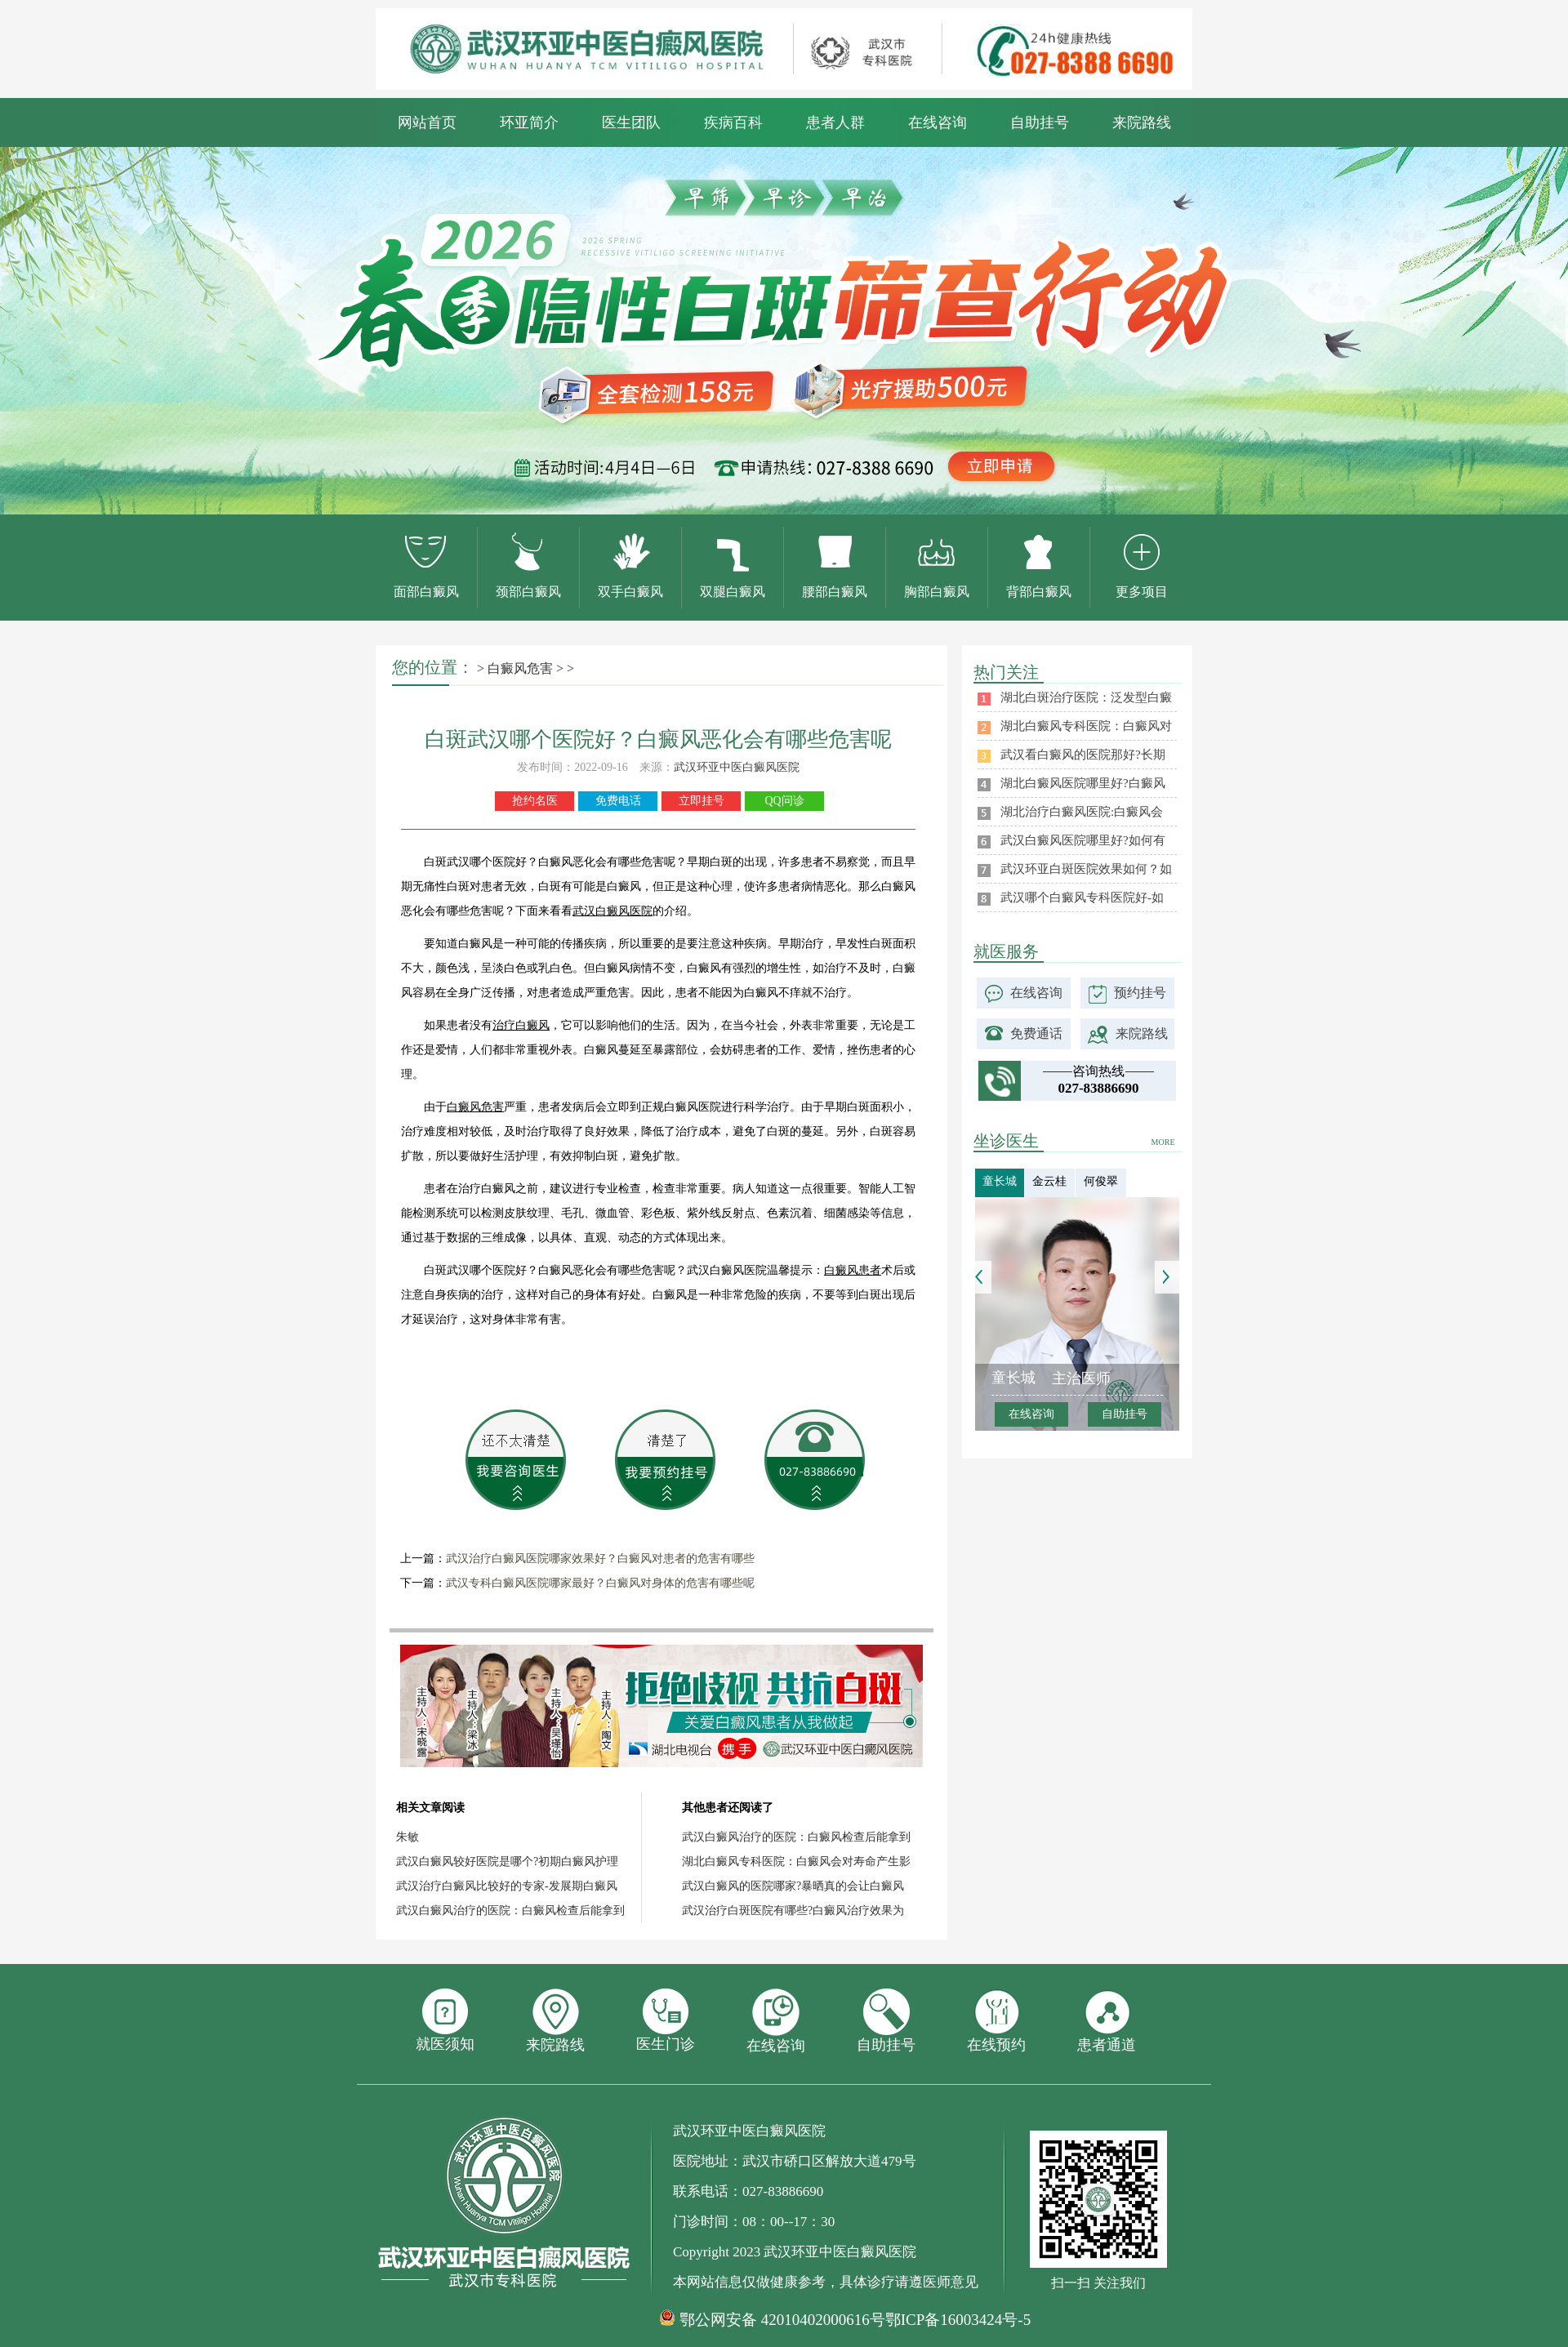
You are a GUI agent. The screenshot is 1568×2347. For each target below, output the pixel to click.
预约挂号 (1140, 993)
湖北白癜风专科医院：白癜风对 (1086, 726)
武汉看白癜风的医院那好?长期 (1082, 754)
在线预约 (996, 2020)
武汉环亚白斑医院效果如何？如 (1086, 868)
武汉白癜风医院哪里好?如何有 (1082, 840)
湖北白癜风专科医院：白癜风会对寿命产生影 (796, 1861)
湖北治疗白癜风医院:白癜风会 (1081, 811)
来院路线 (1141, 122)
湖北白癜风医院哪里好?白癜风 (1082, 783)
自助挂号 (1039, 122)
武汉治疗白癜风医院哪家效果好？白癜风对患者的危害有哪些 (600, 1558)
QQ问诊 (784, 801)
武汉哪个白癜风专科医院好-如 (1082, 897)
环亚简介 (529, 122)
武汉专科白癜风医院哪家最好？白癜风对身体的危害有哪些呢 (600, 1583)
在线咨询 (937, 122)
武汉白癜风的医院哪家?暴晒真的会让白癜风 (793, 1886)
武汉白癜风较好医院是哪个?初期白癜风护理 (507, 1861)
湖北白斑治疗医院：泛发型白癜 (1086, 697)
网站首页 (427, 122)
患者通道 (1106, 2020)
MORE (1163, 1142)
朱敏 (407, 1837)
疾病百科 (733, 122)
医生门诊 (665, 2020)
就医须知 (445, 2020)
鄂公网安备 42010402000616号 (782, 2320)
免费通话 (1036, 1033)
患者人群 (835, 122)
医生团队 (631, 122)
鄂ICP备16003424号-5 (958, 2319)
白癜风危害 (520, 668)
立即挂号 (701, 801)
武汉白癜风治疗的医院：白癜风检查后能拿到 (510, 1910)
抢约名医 (535, 801)
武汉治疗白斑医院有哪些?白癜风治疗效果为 (793, 1910)
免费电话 (618, 801)
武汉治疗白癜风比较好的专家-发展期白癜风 (506, 1886)
